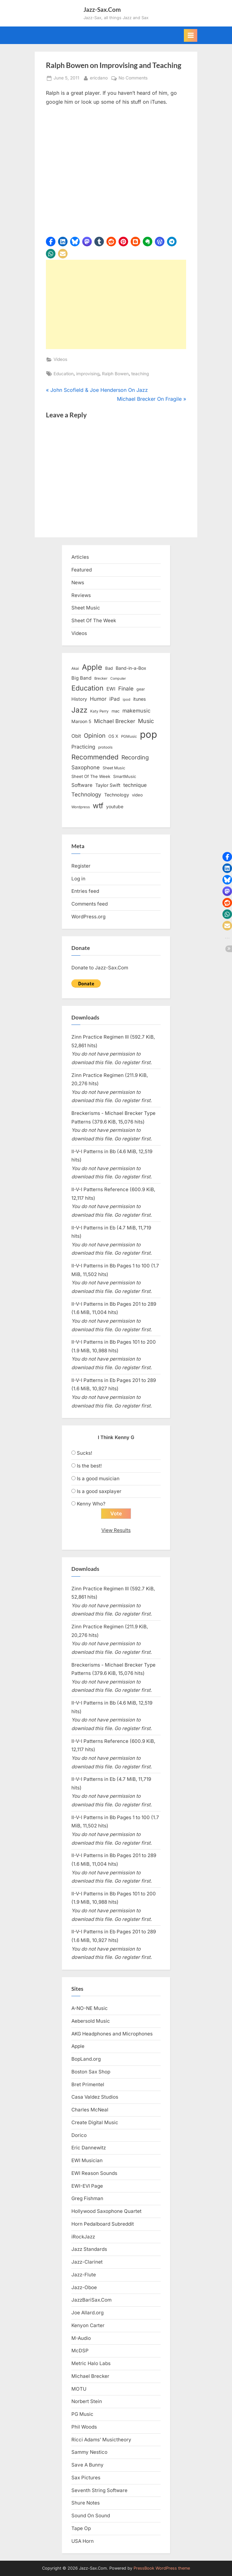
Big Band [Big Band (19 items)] (81, 678)
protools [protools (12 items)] (105, 747)
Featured (81, 570)
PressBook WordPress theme (162, 2568)
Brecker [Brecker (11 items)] (100, 678)
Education (64, 373)
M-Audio (81, 2338)
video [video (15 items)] (137, 794)
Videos (60, 359)
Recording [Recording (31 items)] (135, 757)
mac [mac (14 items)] (116, 711)
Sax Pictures (85, 2478)
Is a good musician (98, 1478)
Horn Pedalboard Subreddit (102, 2224)
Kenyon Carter (88, 2325)
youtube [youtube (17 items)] (114, 806)
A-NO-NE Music (89, 2008)
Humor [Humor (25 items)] (98, 699)
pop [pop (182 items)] (148, 734)
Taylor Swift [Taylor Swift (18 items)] (107, 785)
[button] (50, 241)
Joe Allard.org (87, 2313)
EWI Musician (87, 2160)
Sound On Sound (90, 2516)
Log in (78, 879)
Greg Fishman (87, 2198)
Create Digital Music (94, 2122)
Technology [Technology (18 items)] (116, 794)
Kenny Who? (91, 1504)
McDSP (80, 2351)
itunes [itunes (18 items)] (139, 699)
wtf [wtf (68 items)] (98, 805)
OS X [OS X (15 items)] (113, 736)
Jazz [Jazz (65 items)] (79, 710)
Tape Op (81, 2528)
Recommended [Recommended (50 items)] (95, 757)
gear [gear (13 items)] (140, 689)
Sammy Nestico (89, 2452)
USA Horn (82, 2541)
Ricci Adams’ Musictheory (101, 2440)
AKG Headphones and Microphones (112, 2034)
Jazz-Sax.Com (102, 9)
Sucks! (84, 1453)
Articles (80, 557)
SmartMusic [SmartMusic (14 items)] (124, 776)
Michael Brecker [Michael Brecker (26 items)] (114, 721)
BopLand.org (86, 2059)
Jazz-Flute (83, 2275)
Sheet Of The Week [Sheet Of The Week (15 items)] (90, 776)
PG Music (82, 2414)
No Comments (133, 78)
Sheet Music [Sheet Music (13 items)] (114, 767)
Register (81, 866)
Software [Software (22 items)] (81, 785)
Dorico (79, 2135)
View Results (116, 1530)
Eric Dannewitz (88, 2148)
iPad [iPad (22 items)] (114, 699)
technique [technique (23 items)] (135, 785)
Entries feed (85, 891)
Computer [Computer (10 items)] (118, 678)
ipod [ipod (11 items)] (126, 699)
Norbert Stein (86, 2401)
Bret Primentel (87, 2084)
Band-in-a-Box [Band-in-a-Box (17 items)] (131, 668)
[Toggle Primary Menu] (190, 35)
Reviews (81, 595)
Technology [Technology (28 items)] (86, 794)
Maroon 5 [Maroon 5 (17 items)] (81, 721)
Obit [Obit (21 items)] (76, 736)
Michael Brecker (90, 2376)
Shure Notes (85, 2503)
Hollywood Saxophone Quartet (106, 2211)
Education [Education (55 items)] (87, 688)
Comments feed (89, 904)
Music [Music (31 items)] (146, 721)
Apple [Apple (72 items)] (92, 667)
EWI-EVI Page (87, 2186)
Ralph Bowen (115, 373)
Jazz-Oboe (84, 2287)
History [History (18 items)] (79, 699)
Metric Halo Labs (91, 2363)
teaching (140, 373)
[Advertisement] (116, 304)
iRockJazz (83, 2237)
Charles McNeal (89, 2110)
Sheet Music (85, 608)
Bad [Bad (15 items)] (109, 668)
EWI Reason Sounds (94, 2173)
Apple (77, 2046)
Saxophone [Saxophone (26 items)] (85, 767)
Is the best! (89, 1466)
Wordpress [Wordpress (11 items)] (80, 807)
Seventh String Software (99, 2490)
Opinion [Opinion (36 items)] (94, 735)
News (77, 582)
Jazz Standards (89, 2249)
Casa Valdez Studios (94, 2097)
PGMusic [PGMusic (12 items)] (129, 736)
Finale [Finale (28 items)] (126, 688)
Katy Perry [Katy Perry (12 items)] (99, 711)
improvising (87, 373)
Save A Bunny (87, 2465)
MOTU (78, 2389)
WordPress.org (88, 917)
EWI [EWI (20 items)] (110, 689)
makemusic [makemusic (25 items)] (136, 710)
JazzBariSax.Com (91, 2300)
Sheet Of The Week (93, 620)
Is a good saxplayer (99, 1491)
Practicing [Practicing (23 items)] (83, 747)
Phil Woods (84, 2427)
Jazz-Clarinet (87, 2262)
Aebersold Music (90, 2021)
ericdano (99, 77)
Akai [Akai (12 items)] (75, 668)
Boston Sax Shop (90, 2072)
